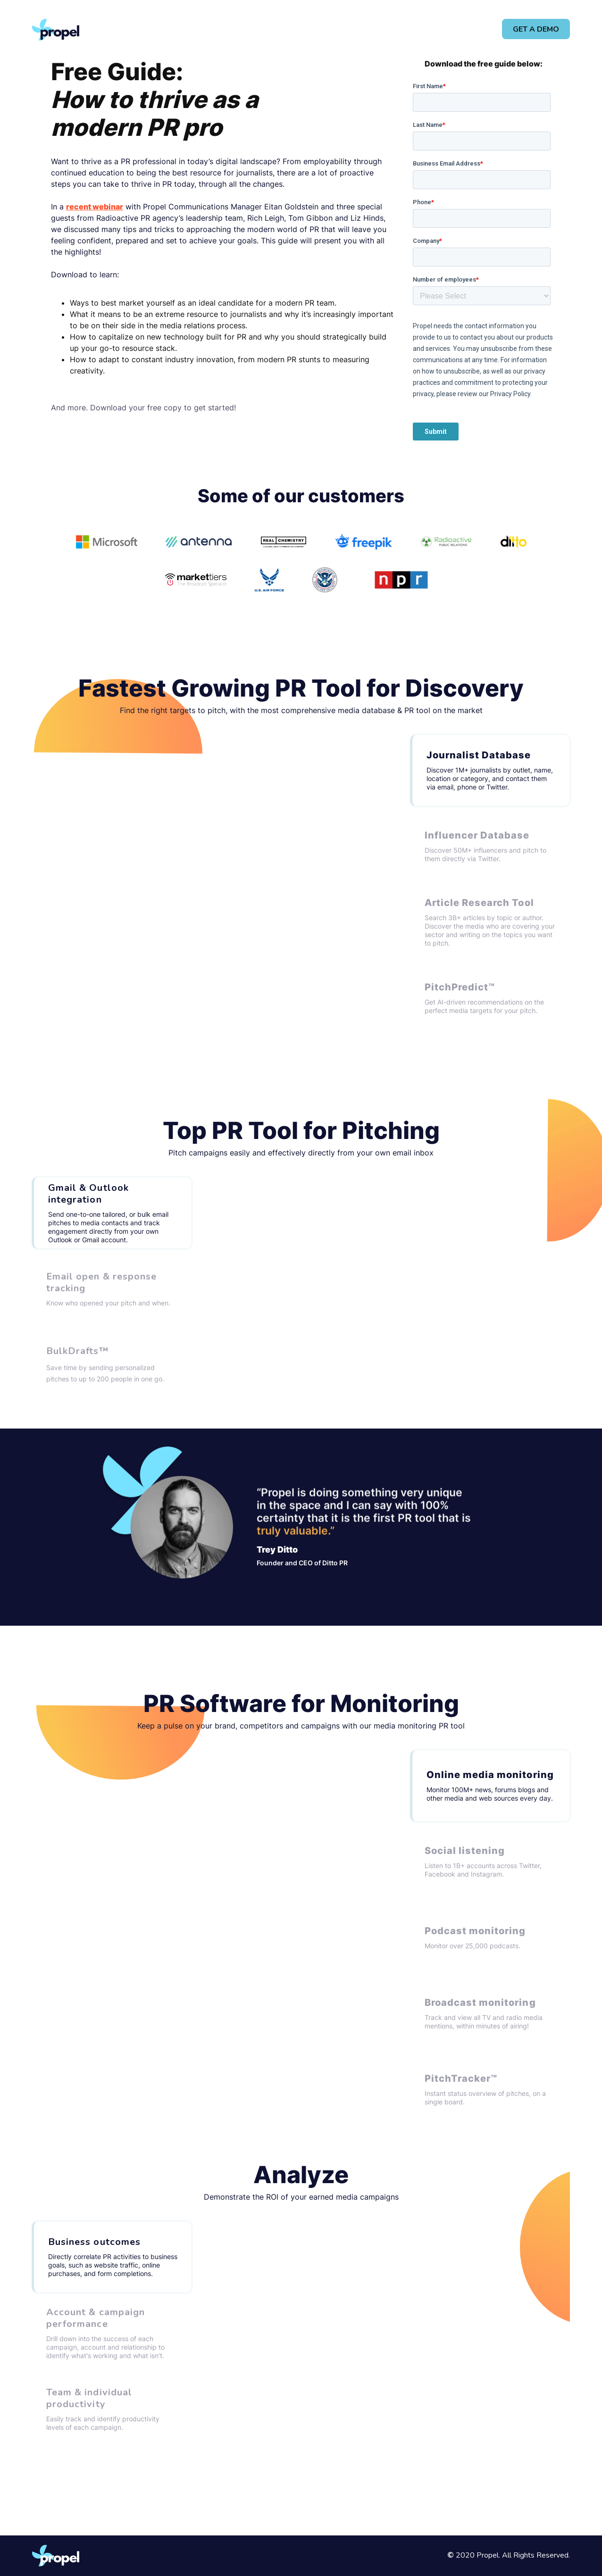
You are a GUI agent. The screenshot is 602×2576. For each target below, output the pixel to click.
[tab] (490, 770)
